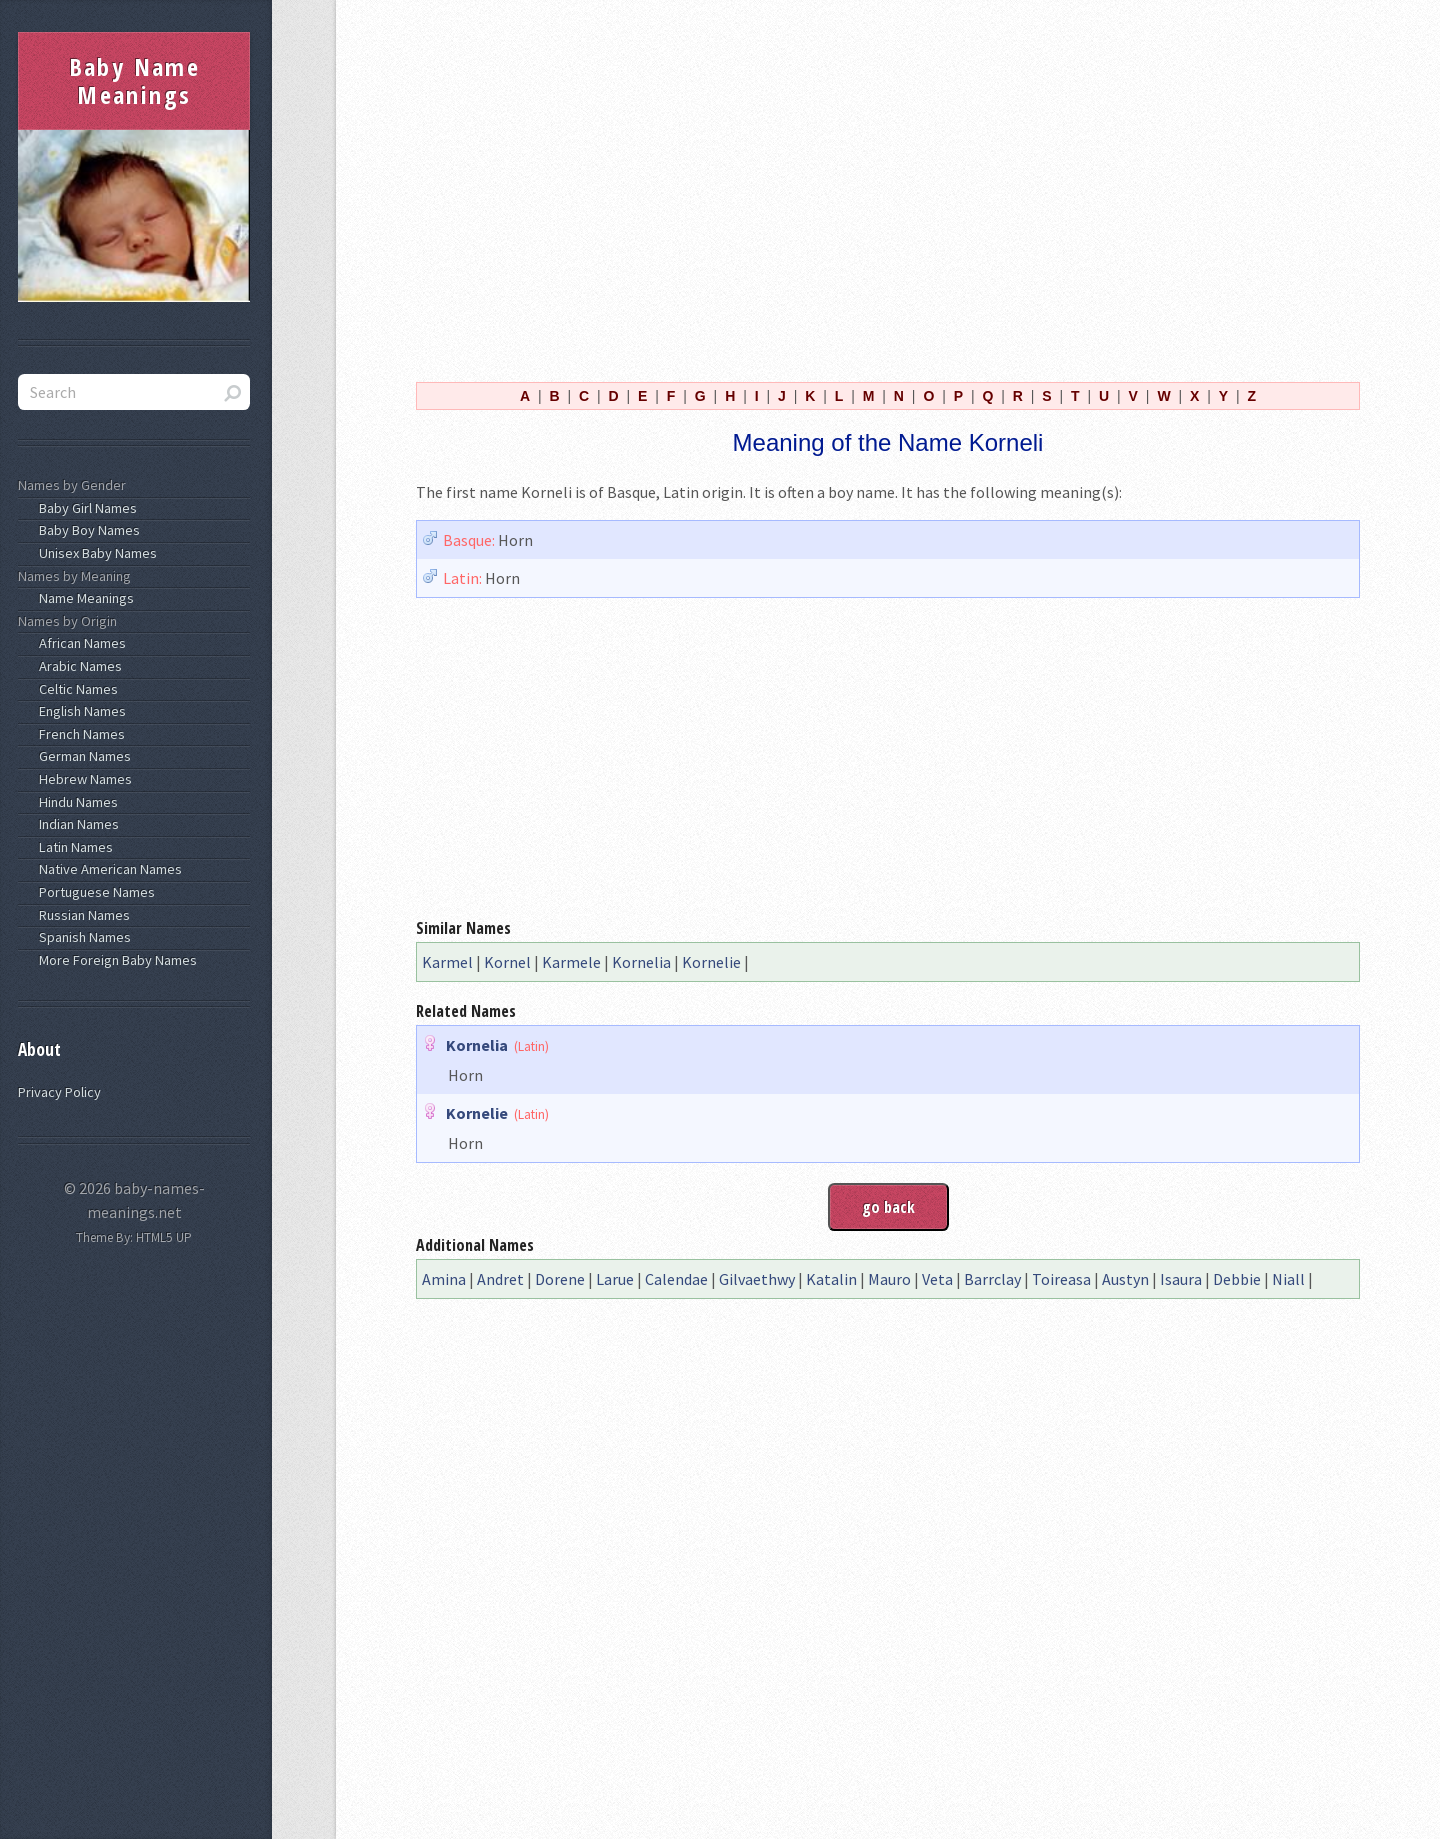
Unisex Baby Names (95, 553)
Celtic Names (75, 689)
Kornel (507, 962)
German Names (82, 756)
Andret (500, 1279)
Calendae (676, 1279)
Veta (937, 1279)
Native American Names (107, 869)
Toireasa (1061, 1279)
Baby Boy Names (86, 530)
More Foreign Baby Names (115, 960)
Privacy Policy (59, 1092)
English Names (79, 711)
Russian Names (81, 915)
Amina (444, 1279)
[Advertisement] (888, 188)
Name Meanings (83, 598)
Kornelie (711, 962)
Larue (615, 1279)
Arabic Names (77, 666)
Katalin (831, 1279)
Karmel (447, 962)
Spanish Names (82, 937)
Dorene (560, 1279)
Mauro (889, 1279)
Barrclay (992, 1279)
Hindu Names (75, 802)
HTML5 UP (164, 1237)
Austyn (1125, 1279)
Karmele (571, 962)
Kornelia (641, 962)
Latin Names (73, 847)
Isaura (1181, 1279)
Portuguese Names (94, 892)
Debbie (1237, 1279)
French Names (79, 734)
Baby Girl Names (85, 508)
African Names (79, 643)
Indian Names (76, 824)
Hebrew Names (82, 779)
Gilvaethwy (757, 1279)
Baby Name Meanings (135, 80)
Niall (1288, 1279)
